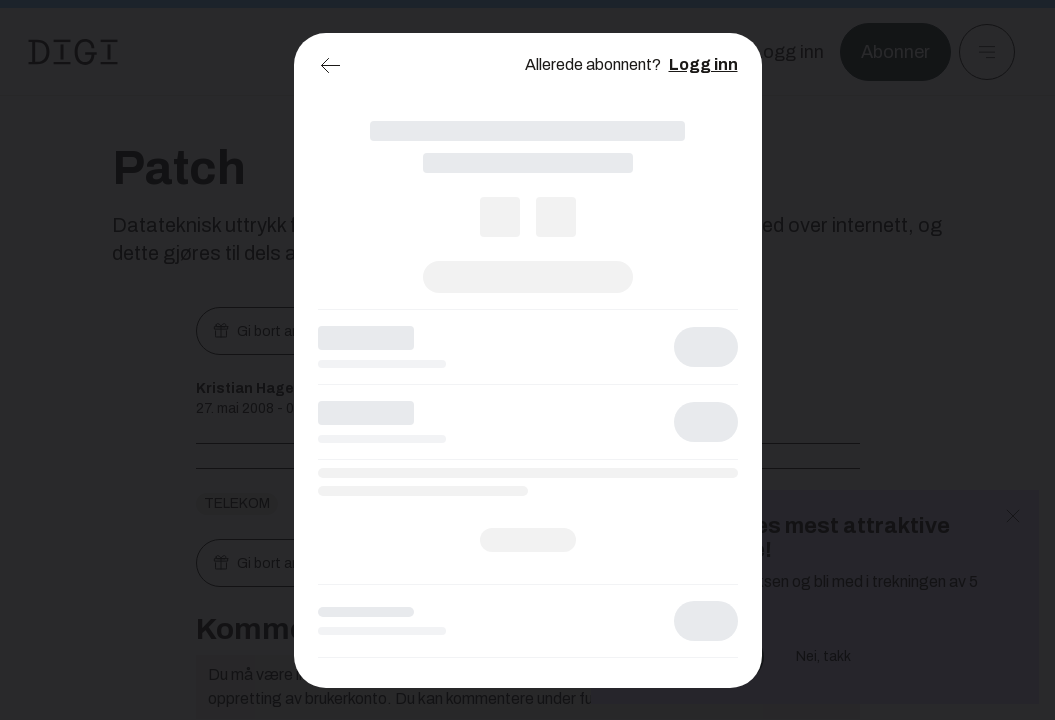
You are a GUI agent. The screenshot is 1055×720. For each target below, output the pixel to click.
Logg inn (703, 64)
